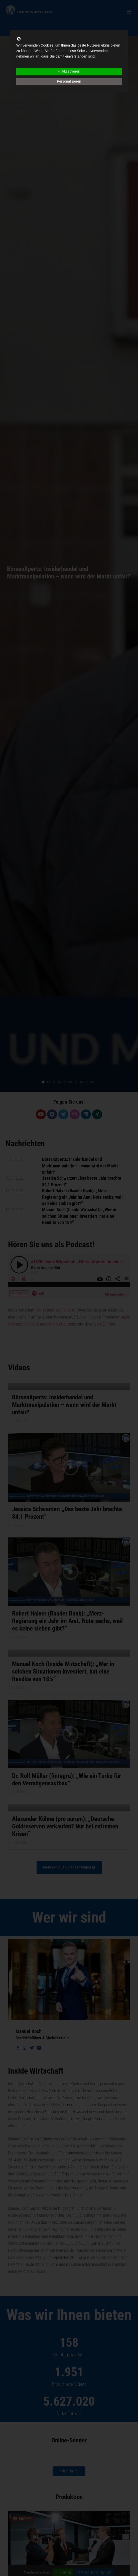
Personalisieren (69, 81)
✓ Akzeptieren (69, 71)
